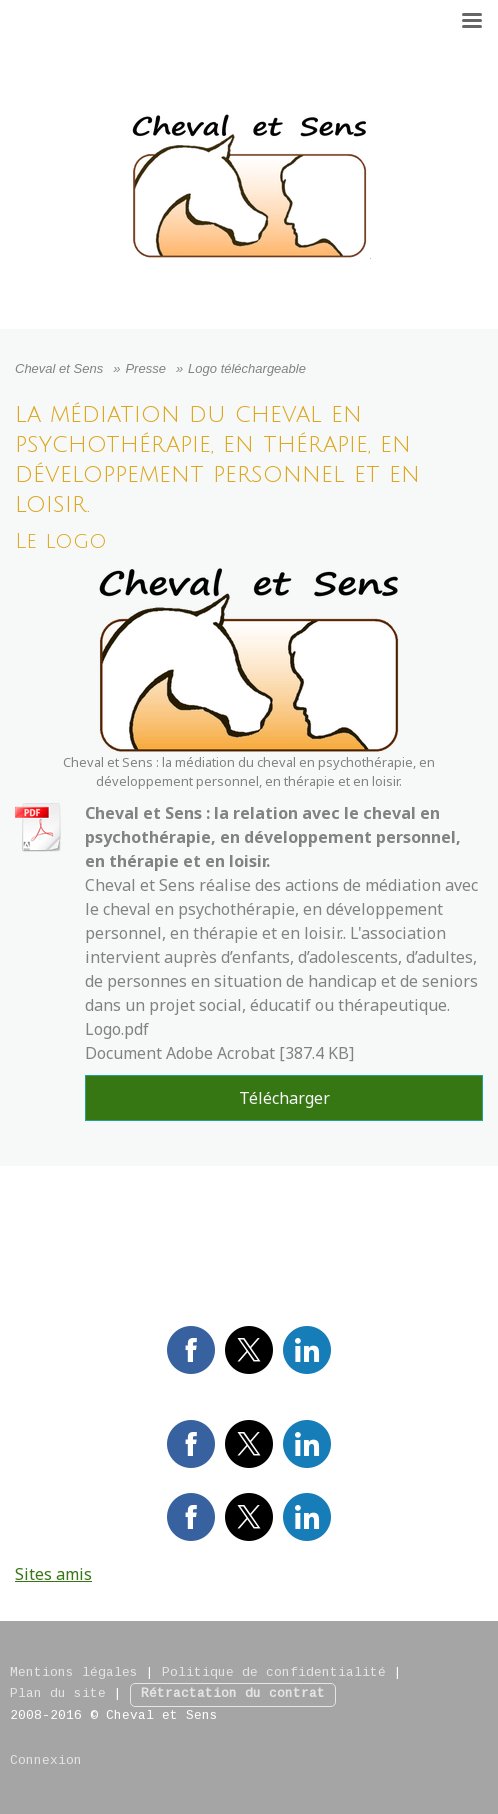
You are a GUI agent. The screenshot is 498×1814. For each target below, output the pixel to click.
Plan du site (58, 1694)
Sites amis (53, 1574)
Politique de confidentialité (274, 1673)
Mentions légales (74, 1673)
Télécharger (284, 1098)
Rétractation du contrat (233, 1694)
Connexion (46, 1761)
